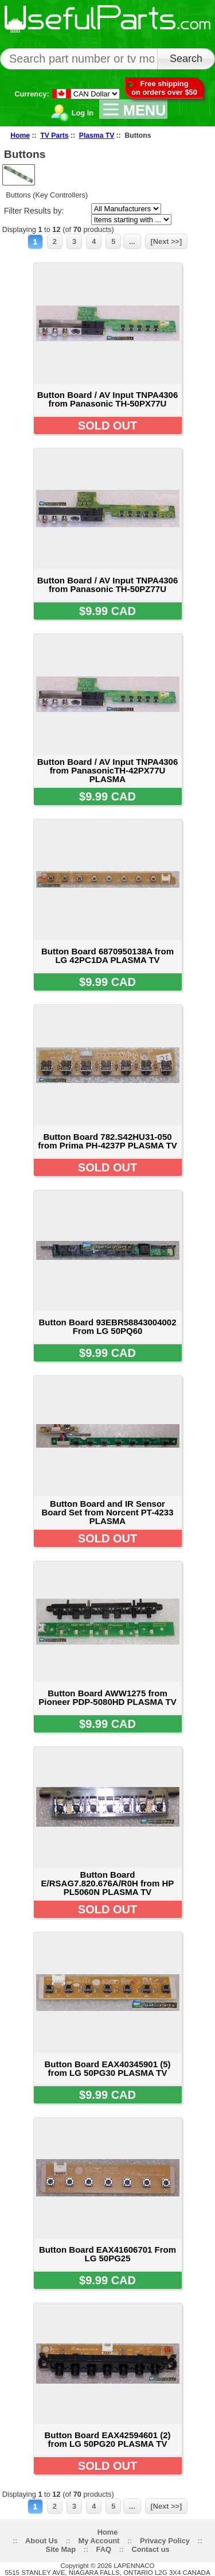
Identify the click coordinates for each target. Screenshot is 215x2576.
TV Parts (54, 135)
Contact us (150, 2549)
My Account (99, 2540)
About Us (41, 2540)
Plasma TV (97, 135)
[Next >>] (166, 241)
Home (20, 135)
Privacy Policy (165, 2540)
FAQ (103, 2549)
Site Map (60, 2549)
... (132, 241)
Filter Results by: (34, 210)
